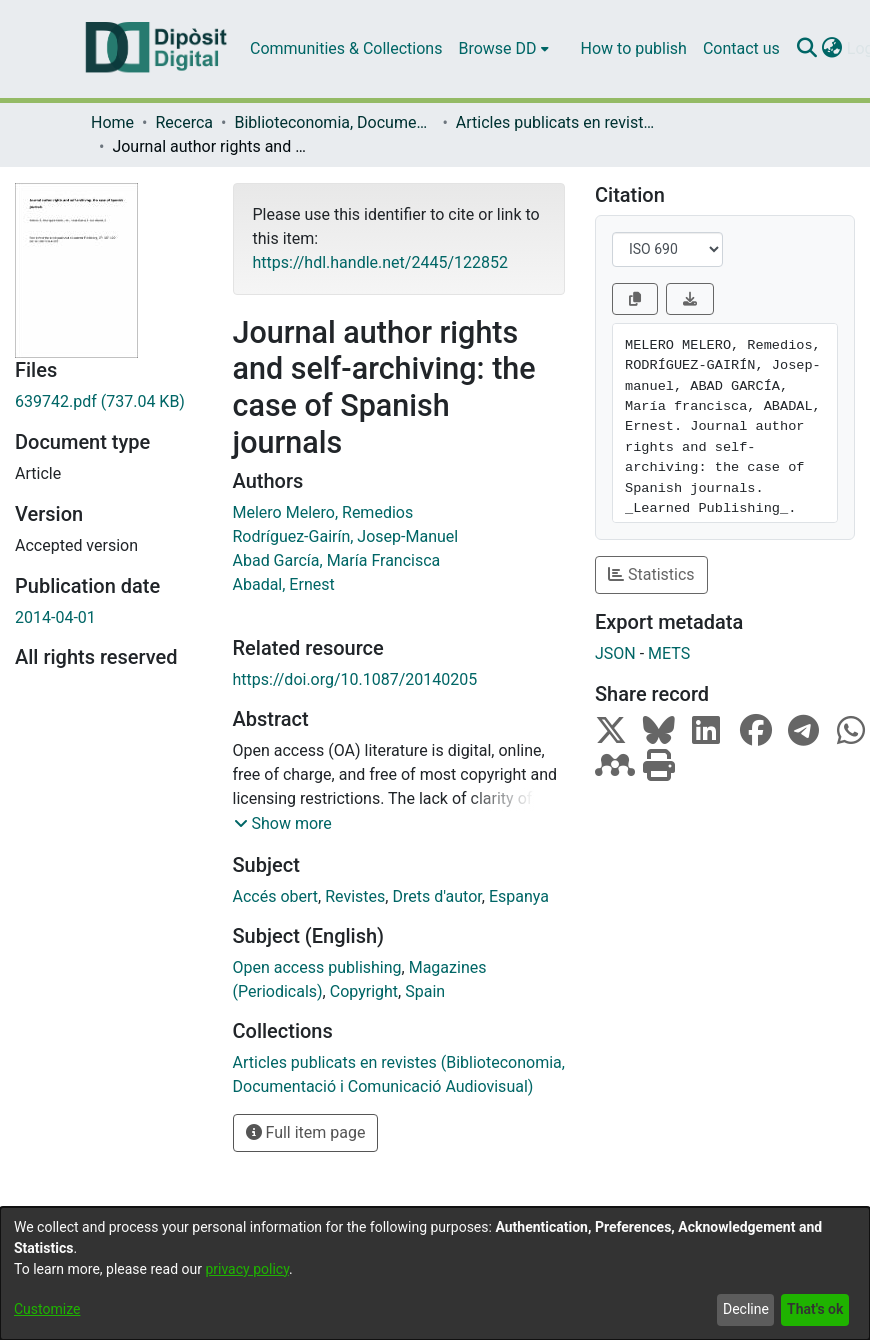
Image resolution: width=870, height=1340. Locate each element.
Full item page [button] (306, 1132)
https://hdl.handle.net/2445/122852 (380, 262)
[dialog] (435, 1273)
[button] (283, 824)
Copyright (364, 991)
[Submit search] (807, 49)
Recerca (184, 122)
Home (112, 122)
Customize (47, 1309)
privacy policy (247, 1269)
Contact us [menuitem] (741, 48)
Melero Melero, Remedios (323, 512)
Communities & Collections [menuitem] (346, 48)
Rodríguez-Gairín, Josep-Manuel (346, 536)
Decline (746, 1309)
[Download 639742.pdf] (109, 402)
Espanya (519, 896)
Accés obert (276, 896)
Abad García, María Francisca (337, 560)
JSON (615, 653)
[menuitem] (503, 49)
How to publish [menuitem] (634, 48)
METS (669, 653)
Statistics (651, 574)
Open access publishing (317, 967)
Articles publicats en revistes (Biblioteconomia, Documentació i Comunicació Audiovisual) (556, 122)
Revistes (355, 896)
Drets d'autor (436, 896)
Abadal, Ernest (284, 584)
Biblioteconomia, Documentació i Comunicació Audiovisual (334, 122)
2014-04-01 (55, 617)
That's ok (815, 1309)
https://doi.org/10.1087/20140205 (355, 679)
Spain (425, 991)
